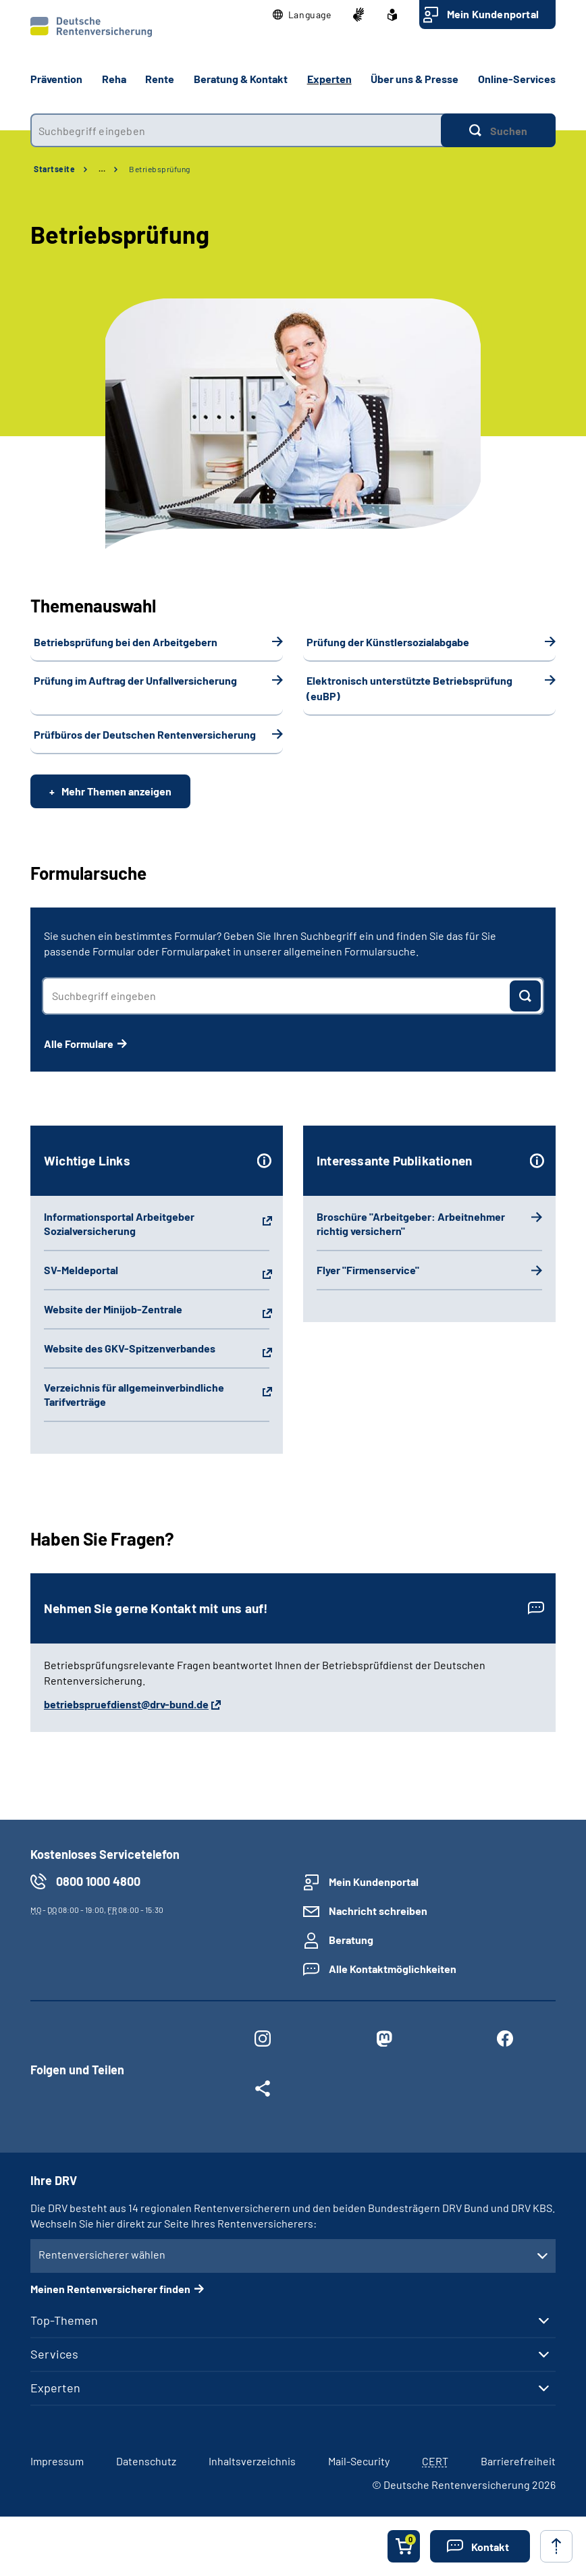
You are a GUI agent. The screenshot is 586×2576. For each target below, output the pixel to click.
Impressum (57, 2460)
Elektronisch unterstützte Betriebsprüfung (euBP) (409, 688)
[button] (302, 15)
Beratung (351, 1939)
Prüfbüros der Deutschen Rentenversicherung (145, 734)
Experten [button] (329, 78)
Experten (55, 2388)
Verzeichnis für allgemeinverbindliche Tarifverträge (134, 1394)
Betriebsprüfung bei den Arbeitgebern (125, 641)
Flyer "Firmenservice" (368, 1269)
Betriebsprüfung (159, 169)
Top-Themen (64, 2320)
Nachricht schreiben (378, 1910)
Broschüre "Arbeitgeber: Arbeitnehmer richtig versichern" (411, 1223)
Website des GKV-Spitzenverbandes (129, 1348)
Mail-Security (359, 2460)
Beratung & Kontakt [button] (241, 78)
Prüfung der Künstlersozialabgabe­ (388, 641)
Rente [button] (159, 78)
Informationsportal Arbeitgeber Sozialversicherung (119, 1223)
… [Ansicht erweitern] (102, 169)
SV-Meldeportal (81, 1269)
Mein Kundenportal (493, 13)
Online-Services (517, 78)
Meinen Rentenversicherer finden (110, 2288)
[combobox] (235, 130)
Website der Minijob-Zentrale (113, 1309)
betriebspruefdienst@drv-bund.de (126, 1704)
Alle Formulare (78, 1043)
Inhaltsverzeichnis (252, 2460)
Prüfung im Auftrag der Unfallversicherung (135, 680)
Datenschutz (146, 2460)
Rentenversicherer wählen (101, 2254)
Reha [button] (114, 78)
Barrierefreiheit (518, 2460)
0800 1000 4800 (98, 1881)
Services (54, 2354)
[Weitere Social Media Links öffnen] (262, 2091)
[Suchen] (498, 130)
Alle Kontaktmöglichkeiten (392, 1968)
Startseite (54, 169)
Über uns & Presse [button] (414, 78)
